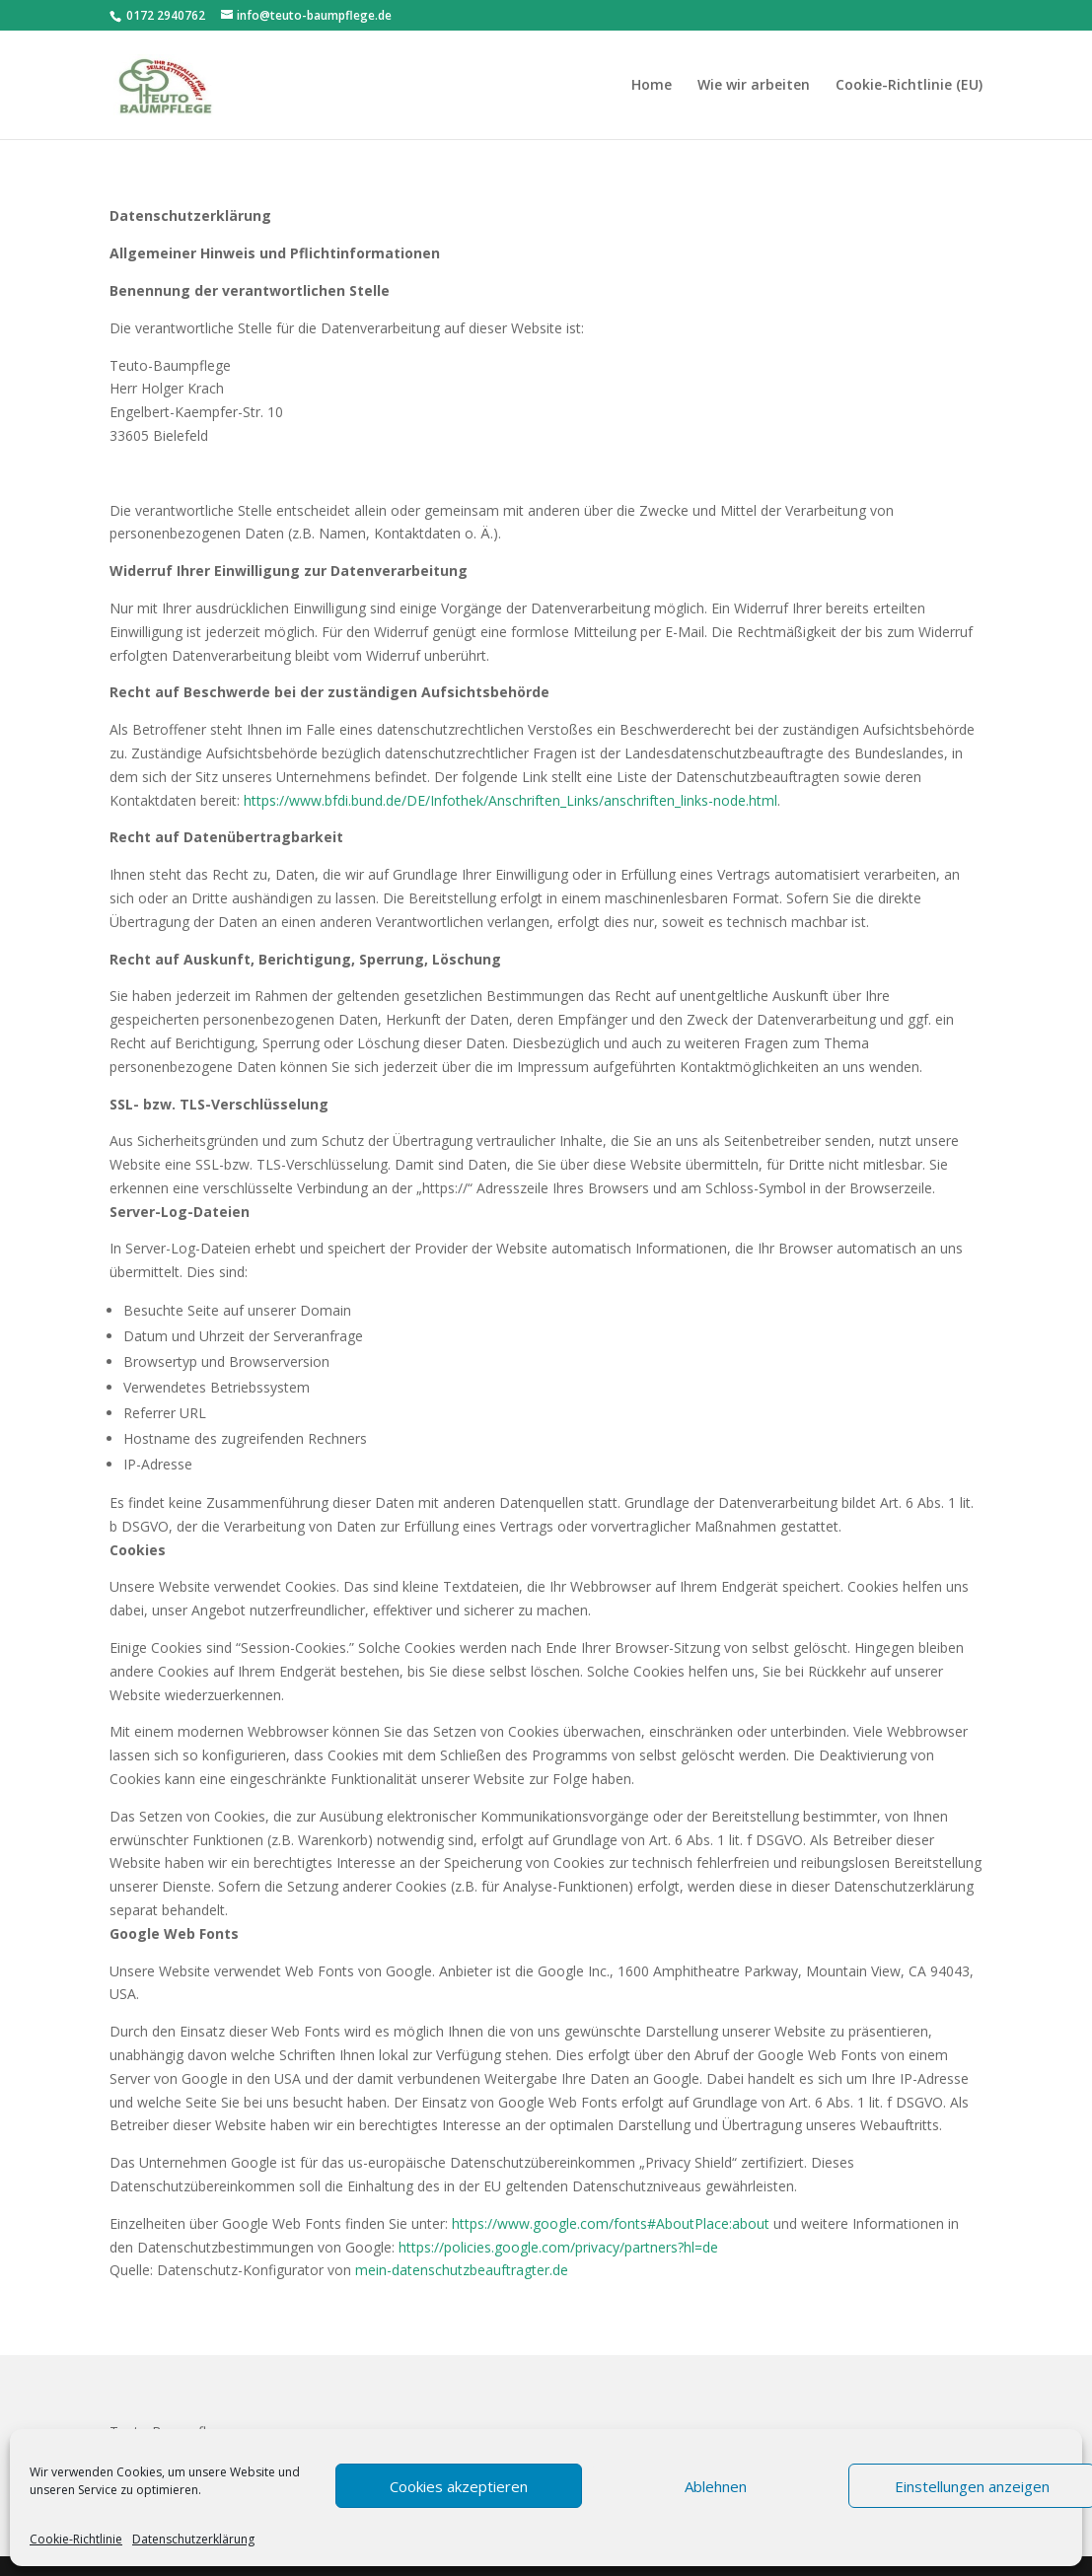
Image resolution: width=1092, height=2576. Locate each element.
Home (651, 86)
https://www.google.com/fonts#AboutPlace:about (610, 2223)
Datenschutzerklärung (193, 2539)
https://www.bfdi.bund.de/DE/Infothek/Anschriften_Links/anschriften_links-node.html (510, 800)
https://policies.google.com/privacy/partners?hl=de (558, 2247)
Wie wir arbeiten (753, 86)
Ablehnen (716, 2486)
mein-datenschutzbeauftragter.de (461, 2269)
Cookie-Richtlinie (76, 2539)
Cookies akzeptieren (459, 2486)
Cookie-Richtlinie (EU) (909, 86)
